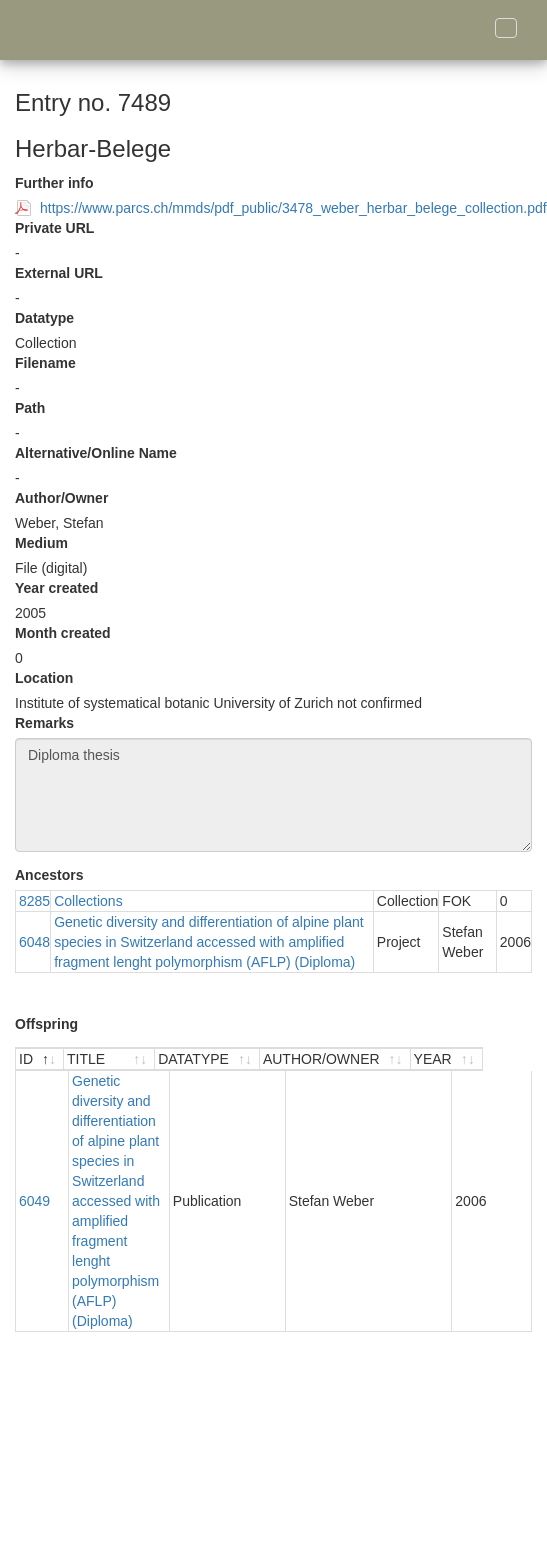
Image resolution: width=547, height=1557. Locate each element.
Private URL (54, 228)
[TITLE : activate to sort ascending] (133, 1059)
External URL (59, 273)
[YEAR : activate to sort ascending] (495, 1059)
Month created (63, 633)
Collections (88, 901)
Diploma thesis (273, 795)
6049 (34, 1151)
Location (44, 678)
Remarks (44, 723)
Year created (56, 588)
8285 (34, 901)
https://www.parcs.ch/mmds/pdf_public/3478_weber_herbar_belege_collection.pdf (293, 208)
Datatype (44, 318)
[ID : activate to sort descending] (40, 1059)
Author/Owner (61, 498)
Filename (45, 363)
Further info (54, 183)
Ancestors (49, 875)
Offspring (46, 1024)
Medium (41, 543)
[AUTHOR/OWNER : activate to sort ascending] (383, 1059)
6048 (34, 942)
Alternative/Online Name (96, 453)
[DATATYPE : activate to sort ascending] (255, 1059)
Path (30, 408)
